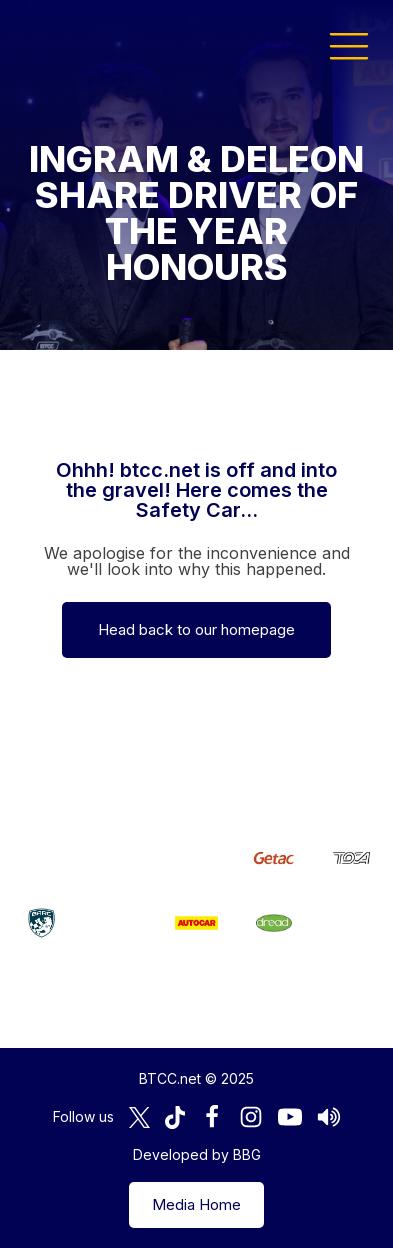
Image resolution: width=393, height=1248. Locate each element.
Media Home (196, 1204)
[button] (349, 45)
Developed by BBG (197, 1154)
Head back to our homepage (196, 629)
